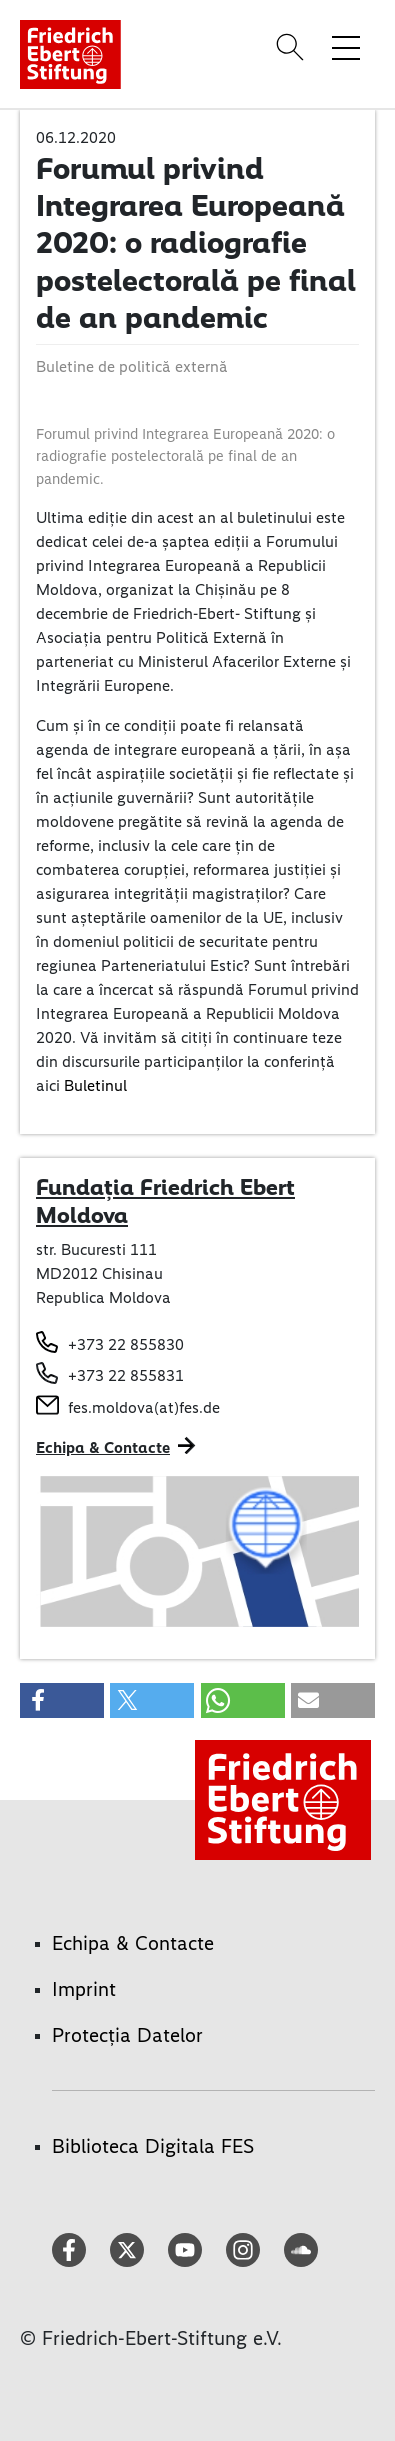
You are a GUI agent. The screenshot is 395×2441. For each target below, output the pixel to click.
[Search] (293, 47)
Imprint (84, 1989)
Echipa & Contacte (103, 1447)
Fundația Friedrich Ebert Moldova (165, 1201)
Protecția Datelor (127, 2035)
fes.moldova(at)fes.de (144, 1407)
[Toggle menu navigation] (346, 47)
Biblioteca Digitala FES (153, 2146)
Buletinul (95, 1085)
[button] (62, 1700)
